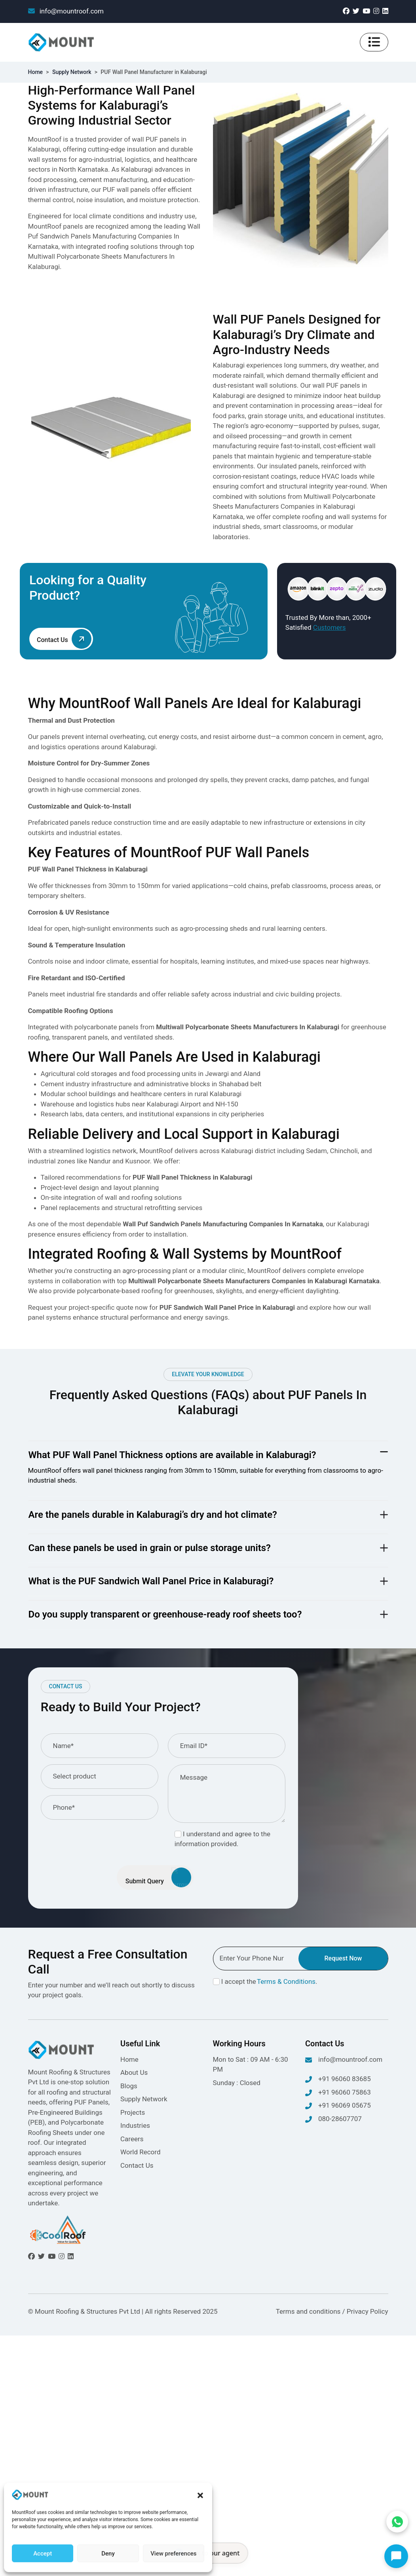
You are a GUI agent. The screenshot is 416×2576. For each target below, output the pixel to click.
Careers (131, 2139)
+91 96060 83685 (338, 2079)
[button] (200, 2495)
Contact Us (136, 2165)
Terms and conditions (309, 2311)
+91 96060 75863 (338, 2093)
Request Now (343, 1958)
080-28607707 (333, 2119)
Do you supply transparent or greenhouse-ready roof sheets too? (165, 1614)
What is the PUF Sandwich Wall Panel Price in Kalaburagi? (151, 1581)
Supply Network (71, 72)
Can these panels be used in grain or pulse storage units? (149, 1547)
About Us (134, 2072)
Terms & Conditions (286, 1981)
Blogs (128, 2086)
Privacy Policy (367, 2311)
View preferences (173, 2553)
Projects (132, 2112)
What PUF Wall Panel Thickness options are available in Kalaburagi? (172, 1454)
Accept (42, 2553)
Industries (135, 2125)
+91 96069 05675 (338, 2106)
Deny (108, 2553)
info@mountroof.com (66, 11)
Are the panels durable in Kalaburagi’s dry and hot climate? (152, 1514)
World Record (140, 2152)
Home (35, 72)
